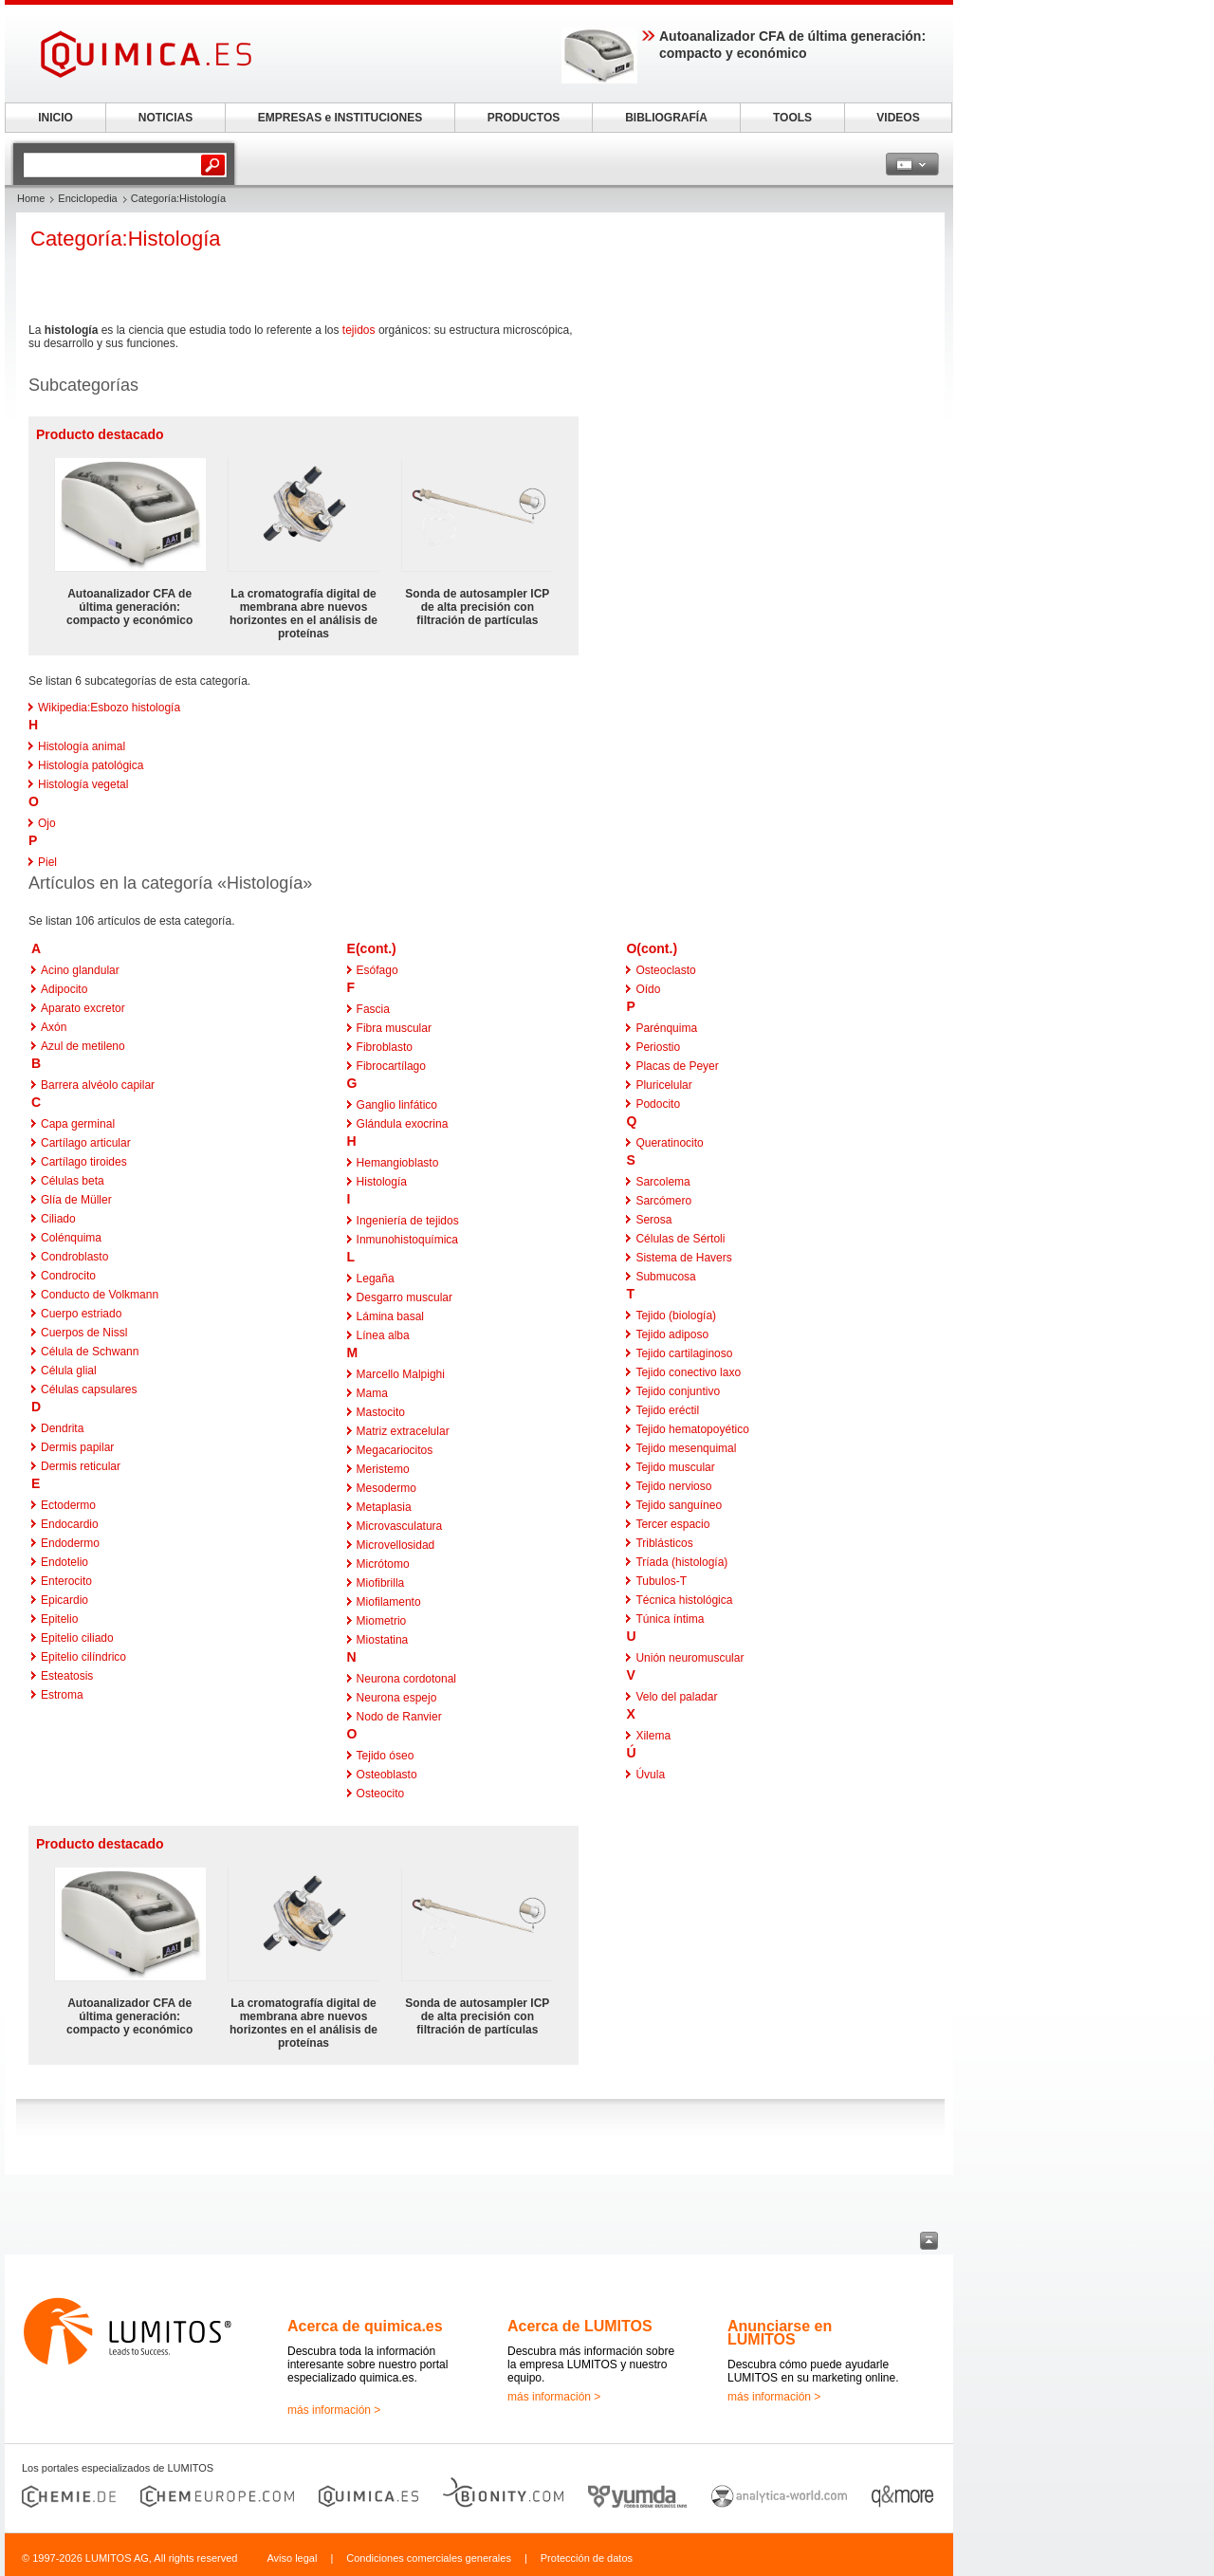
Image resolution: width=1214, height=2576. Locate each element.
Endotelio (64, 1562)
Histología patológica (90, 765)
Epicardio (64, 1600)
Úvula (650, 1774)
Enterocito (66, 1581)
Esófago (377, 970)
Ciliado (58, 1218)
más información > (333, 2410)
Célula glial (69, 1370)
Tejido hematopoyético (691, 1429)
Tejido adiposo (671, 1334)
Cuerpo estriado (81, 1313)
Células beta (72, 1180)
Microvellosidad (396, 1545)
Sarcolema (662, 1181)
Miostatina (383, 1640)
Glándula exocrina (403, 1124)
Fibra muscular (394, 1028)
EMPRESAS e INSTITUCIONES (340, 117)
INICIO (55, 117)
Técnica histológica (683, 1600)
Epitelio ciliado (77, 1638)
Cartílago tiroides (84, 1161)
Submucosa (665, 1276)
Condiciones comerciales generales (428, 2558)
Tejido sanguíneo (678, 1505)
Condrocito (68, 1275)
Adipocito (64, 989)
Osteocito (381, 1793)
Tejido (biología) (675, 1315)
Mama (372, 1393)
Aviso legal (292, 2558)
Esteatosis (67, 1676)
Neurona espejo (397, 1697)
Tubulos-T (661, 1581)
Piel (47, 862)
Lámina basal (390, 1316)
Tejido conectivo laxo (688, 1372)
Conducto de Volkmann (99, 1294)
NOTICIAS (165, 117)
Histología (382, 1181)
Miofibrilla (381, 1583)
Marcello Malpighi (401, 1374)
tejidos (359, 330)
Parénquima (666, 1028)
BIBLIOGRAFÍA (666, 117)
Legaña (376, 1278)
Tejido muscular (674, 1467)
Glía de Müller (76, 1199)
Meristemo (383, 1469)
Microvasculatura (400, 1526)
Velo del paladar (676, 1696)
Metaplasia (384, 1507)
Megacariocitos (395, 1450)
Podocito (657, 1104)
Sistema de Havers (683, 1257)
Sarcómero (663, 1200)
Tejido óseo (385, 1755)
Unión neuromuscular (689, 1658)
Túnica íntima (669, 1619)
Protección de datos (587, 2558)
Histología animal (81, 746)
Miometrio (382, 1621)
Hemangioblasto (398, 1162)
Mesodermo (386, 1488)
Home (31, 198)
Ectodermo (68, 1505)
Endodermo (70, 1543)
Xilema (653, 1735)
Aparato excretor (83, 1008)
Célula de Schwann (89, 1351)
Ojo (47, 823)
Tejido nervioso (673, 1486)
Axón (53, 1027)
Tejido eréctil (667, 1410)
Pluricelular (663, 1085)
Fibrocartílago (391, 1066)
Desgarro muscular (404, 1297)
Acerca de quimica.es (365, 2326)
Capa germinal (78, 1124)
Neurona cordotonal (406, 1678)
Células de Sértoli (680, 1238)
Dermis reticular (80, 1466)
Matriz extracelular (403, 1431)
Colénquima (71, 1237)
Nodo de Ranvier (399, 1716)
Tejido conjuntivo (677, 1391)
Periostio (657, 1047)
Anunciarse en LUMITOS (779, 2332)
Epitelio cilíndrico (83, 1657)
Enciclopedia (87, 198)
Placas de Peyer (676, 1066)
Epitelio (59, 1619)
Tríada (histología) (681, 1562)
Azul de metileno (83, 1046)
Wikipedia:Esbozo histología (109, 707)
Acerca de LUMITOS (580, 2326)
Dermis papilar (77, 1447)
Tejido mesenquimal (685, 1448)
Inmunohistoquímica (407, 1239)
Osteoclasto (665, 970)
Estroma (62, 1695)
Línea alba (383, 1335)
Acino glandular (80, 970)
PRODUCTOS (523, 117)
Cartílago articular (86, 1143)
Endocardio (70, 1524)
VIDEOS (897, 117)
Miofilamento (389, 1602)
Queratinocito (669, 1143)
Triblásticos (663, 1543)
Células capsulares (89, 1389)
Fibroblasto (385, 1047)
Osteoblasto (387, 1774)
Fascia (373, 1009)
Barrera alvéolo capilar (98, 1085)
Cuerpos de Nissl (84, 1332)
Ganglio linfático (397, 1105)
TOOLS (792, 117)
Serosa (653, 1219)
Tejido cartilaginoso (683, 1353)
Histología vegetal (83, 784)
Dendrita (62, 1428)
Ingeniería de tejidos (408, 1220)
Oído (647, 989)
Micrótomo (383, 1564)
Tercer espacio (672, 1524)
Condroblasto (74, 1256)
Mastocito (381, 1412)
